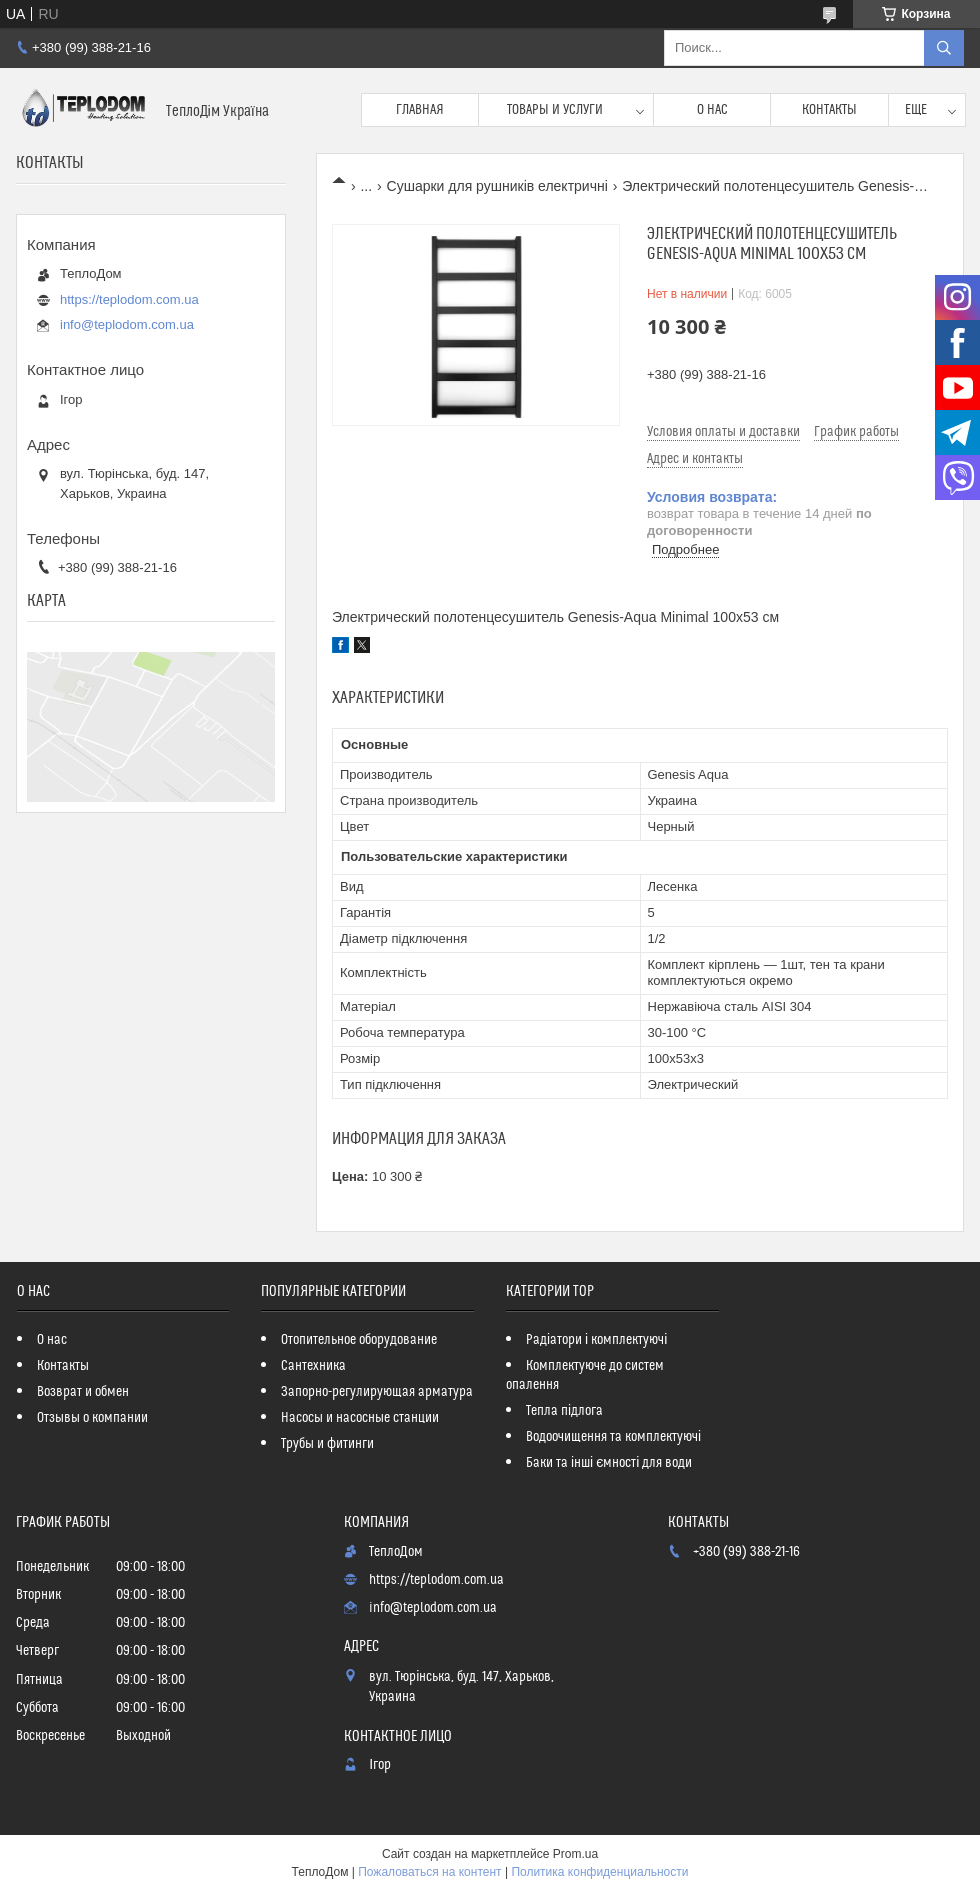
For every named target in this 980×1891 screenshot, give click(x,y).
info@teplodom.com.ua (127, 324)
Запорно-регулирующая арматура (377, 1392)
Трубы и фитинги (327, 1444)
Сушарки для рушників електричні (497, 186)
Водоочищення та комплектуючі (613, 1437)
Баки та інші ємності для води (609, 1463)
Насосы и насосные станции (360, 1418)
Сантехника (313, 1366)
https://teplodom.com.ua (129, 299)
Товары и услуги (555, 110)
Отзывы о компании (92, 1418)
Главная (420, 110)
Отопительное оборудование (359, 1340)
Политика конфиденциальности (599, 1872)
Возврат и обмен (83, 1392)
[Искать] (944, 48)
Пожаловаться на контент (429, 1872)
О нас (712, 110)
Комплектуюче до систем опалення (585, 1375)
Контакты (829, 110)
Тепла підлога (564, 1411)
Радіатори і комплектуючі (596, 1340)
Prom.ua (575, 1854)
